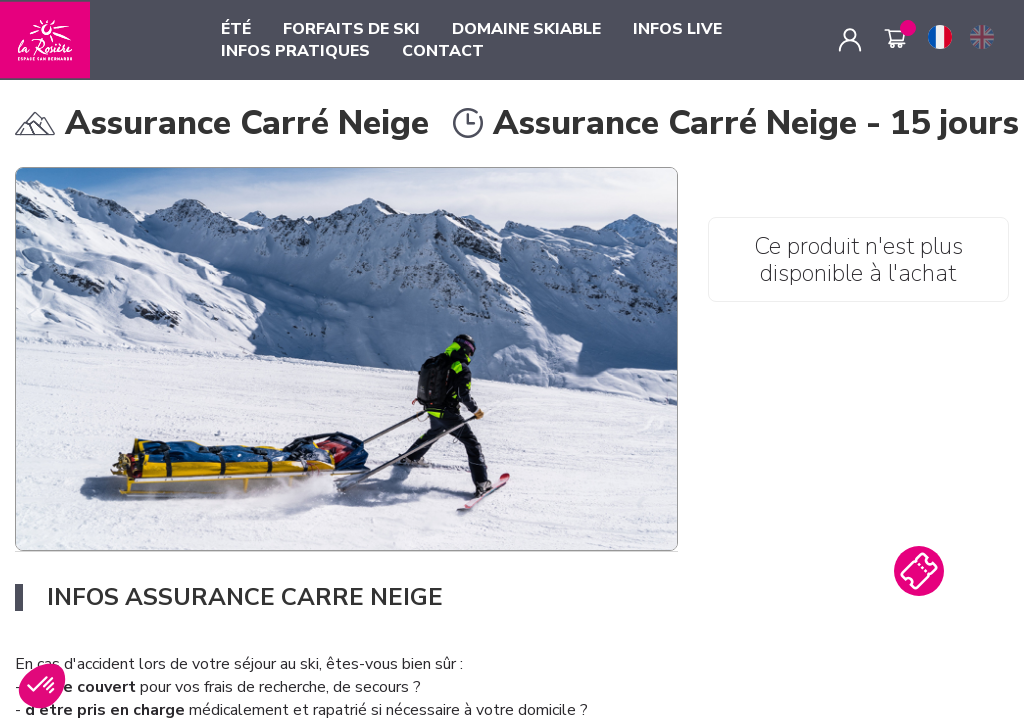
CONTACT (443, 51)
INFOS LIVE (677, 29)
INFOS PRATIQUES (295, 51)
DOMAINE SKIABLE (526, 29)
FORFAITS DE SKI (351, 29)
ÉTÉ (236, 29)
